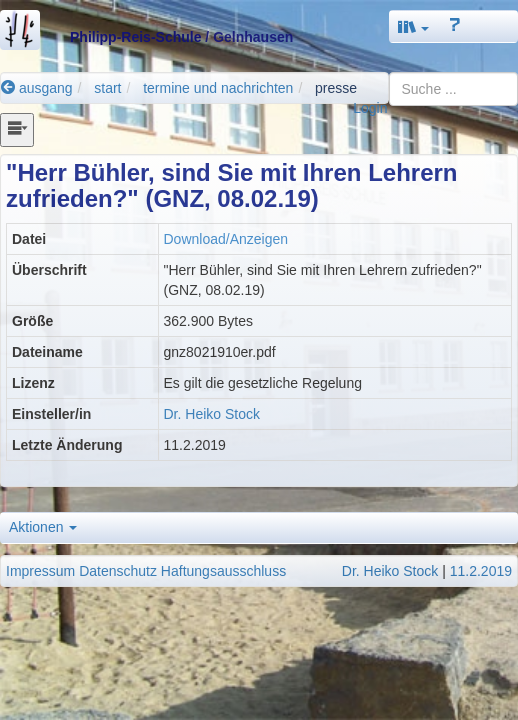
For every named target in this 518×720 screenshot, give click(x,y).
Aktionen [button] (43, 527)
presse (336, 88)
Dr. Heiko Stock (212, 414)
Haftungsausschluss (223, 571)
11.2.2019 (481, 571)
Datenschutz (118, 571)
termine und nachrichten (218, 88)
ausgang (37, 88)
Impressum (40, 571)
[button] (414, 26)
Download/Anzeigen (226, 239)
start (107, 88)
